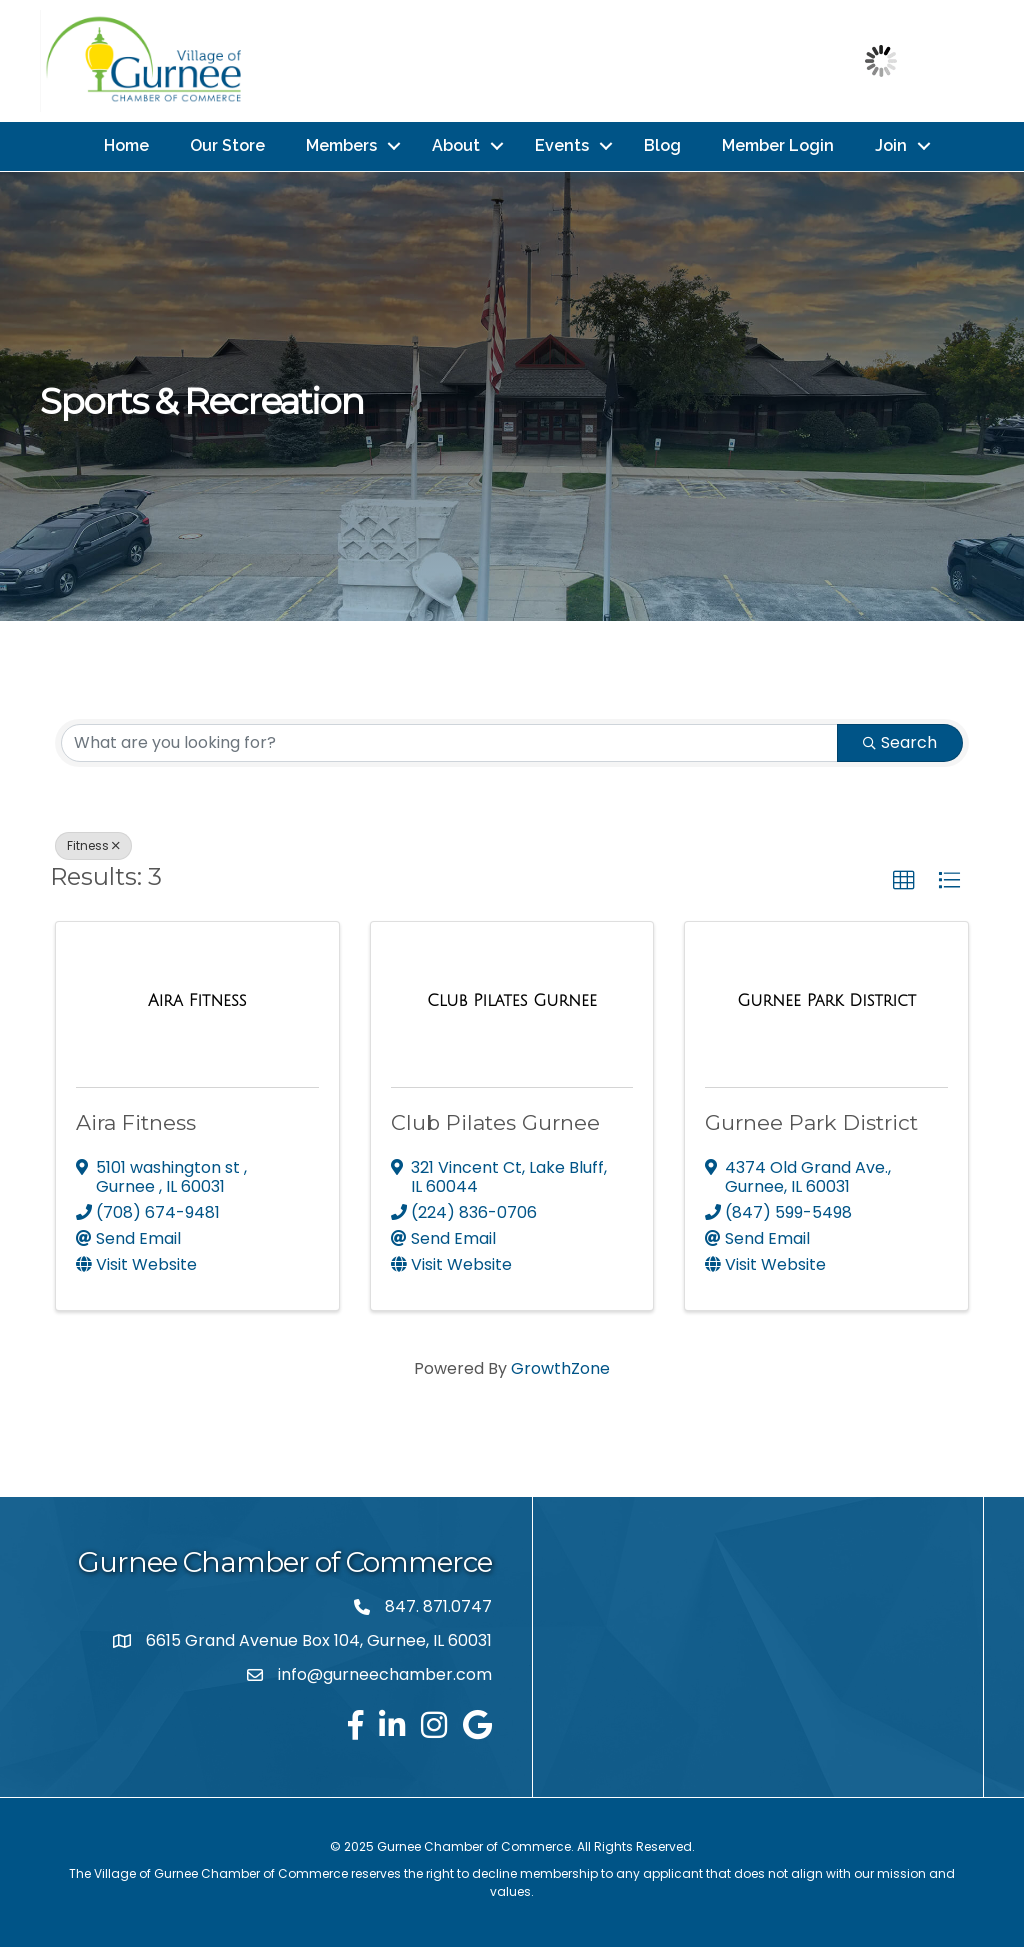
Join (891, 144)
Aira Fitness (136, 1120)
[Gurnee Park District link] (826, 998)
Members (341, 144)
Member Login (778, 144)
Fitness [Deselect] (93, 842)
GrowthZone (560, 1365)
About (456, 144)
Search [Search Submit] (900, 739)
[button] (904, 878)
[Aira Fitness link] (197, 998)
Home (126, 144)
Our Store (227, 144)
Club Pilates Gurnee (495, 1120)
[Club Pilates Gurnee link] (512, 998)
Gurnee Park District (811, 1120)
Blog (662, 144)
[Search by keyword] (449, 740)
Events (562, 144)
